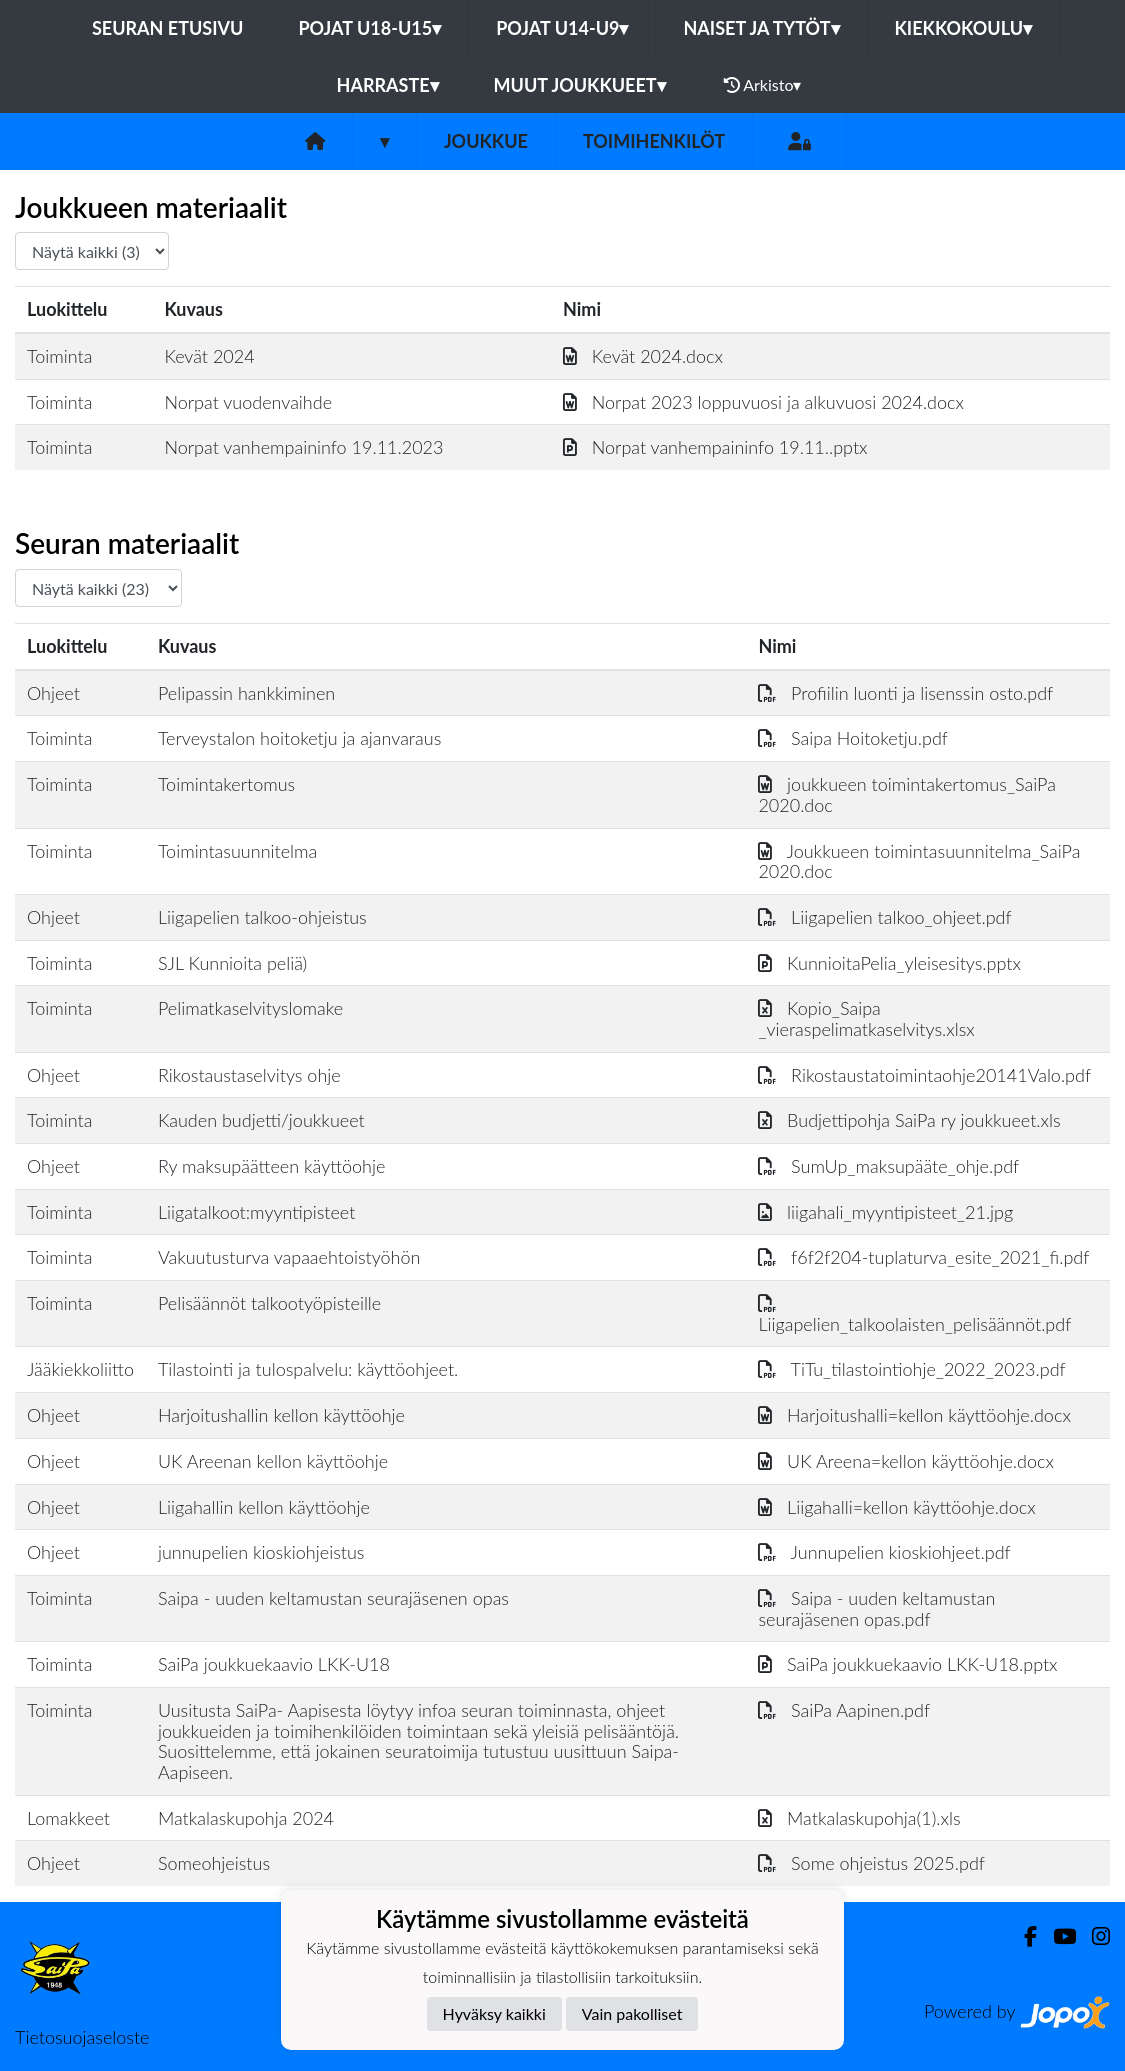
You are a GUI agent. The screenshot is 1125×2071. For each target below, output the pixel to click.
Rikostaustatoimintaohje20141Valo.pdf (924, 1075)
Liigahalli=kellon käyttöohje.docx (896, 1507)
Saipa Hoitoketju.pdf (853, 738)
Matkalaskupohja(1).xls (859, 1818)
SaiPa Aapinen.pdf (844, 1710)
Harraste (388, 85)
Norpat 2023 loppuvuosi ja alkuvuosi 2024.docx (763, 402)
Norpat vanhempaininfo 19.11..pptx (715, 447)
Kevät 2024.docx (643, 356)
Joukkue (486, 141)
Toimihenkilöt (654, 141)
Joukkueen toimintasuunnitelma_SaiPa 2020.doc (919, 861)
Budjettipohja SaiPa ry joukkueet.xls (909, 1120)
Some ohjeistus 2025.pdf (871, 1863)
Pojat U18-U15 (369, 28)
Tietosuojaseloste (82, 2037)
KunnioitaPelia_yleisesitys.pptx (889, 963)
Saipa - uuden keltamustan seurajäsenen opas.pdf (876, 1608)
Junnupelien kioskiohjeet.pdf (884, 1552)
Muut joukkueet (580, 85)
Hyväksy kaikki (494, 2013)
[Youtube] (1056, 1936)
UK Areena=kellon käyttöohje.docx (906, 1461)
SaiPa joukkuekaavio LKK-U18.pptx (907, 1664)
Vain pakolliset (632, 2013)
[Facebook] (1022, 1936)
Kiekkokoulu (964, 28)
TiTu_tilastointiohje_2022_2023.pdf (911, 1369)
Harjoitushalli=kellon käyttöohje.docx (914, 1415)
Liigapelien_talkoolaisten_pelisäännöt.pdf (914, 1313)
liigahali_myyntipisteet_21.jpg (885, 1212)
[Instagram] (1093, 1936)
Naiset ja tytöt (761, 28)
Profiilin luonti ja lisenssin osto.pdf (905, 693)
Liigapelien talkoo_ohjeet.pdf (884, 917)
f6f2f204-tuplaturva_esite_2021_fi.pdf (923, 1257)
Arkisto (763, 85)
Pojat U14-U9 (562, 28)
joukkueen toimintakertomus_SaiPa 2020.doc (907, 794)
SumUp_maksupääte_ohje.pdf (888, 1166)
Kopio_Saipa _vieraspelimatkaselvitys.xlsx (866, 1018)
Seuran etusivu (168, 28)
